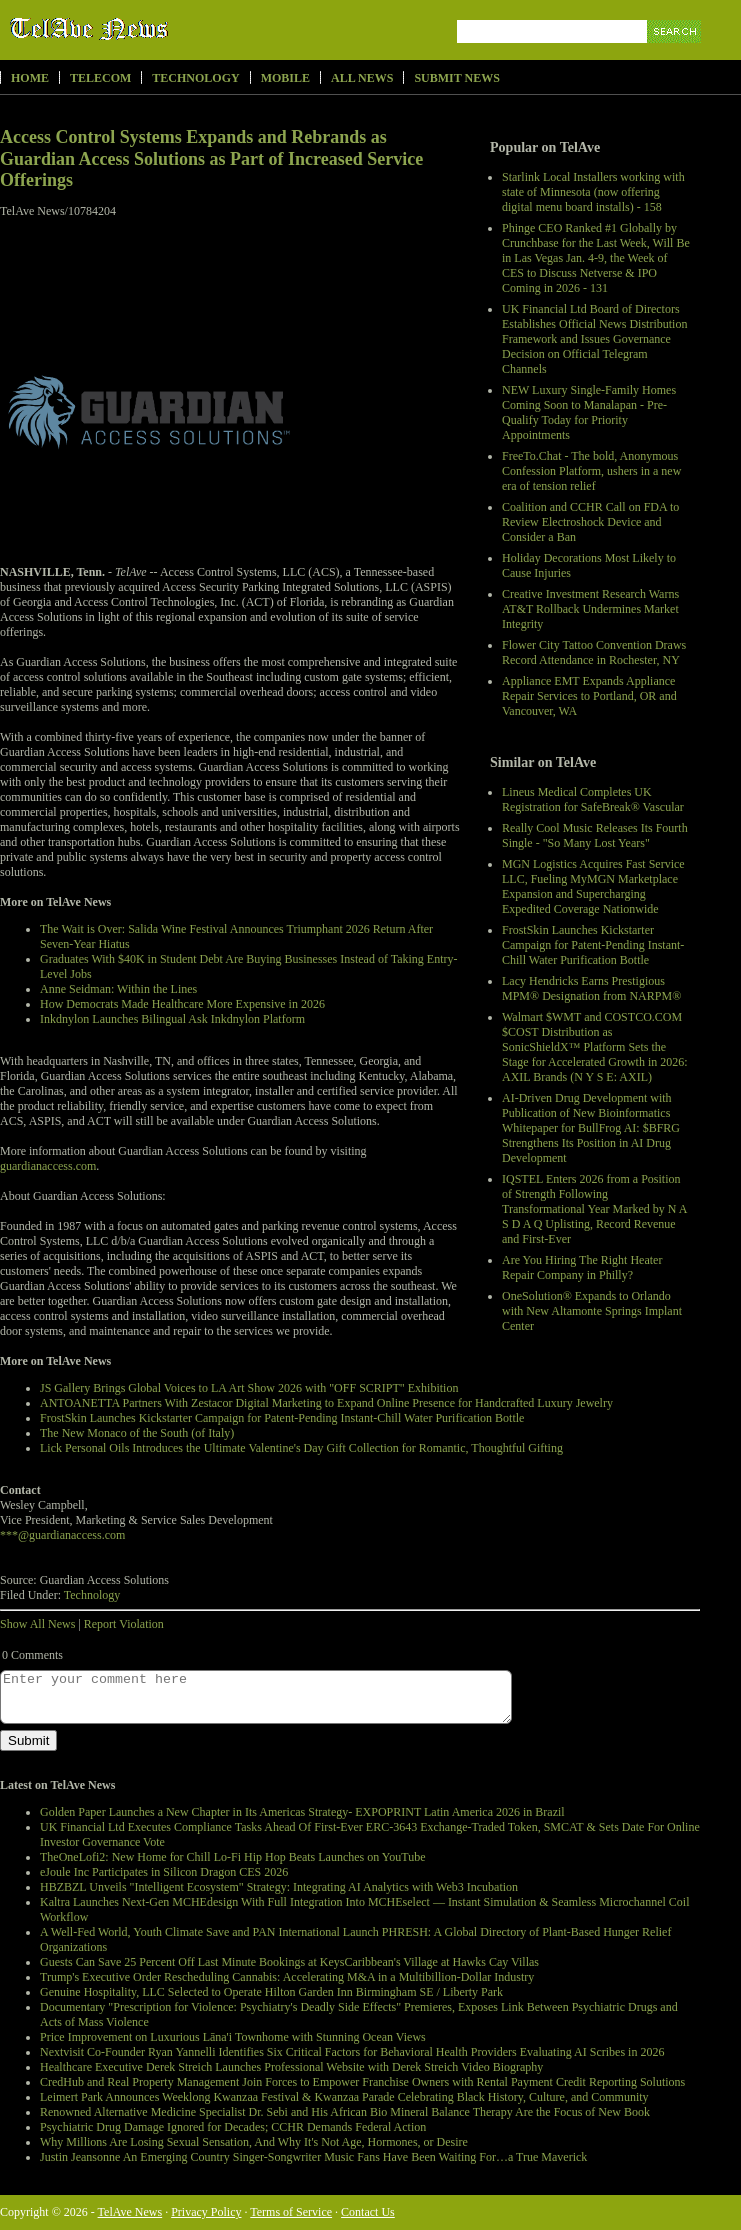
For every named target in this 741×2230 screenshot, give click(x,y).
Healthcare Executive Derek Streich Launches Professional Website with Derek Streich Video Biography (291, 2067)
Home (30, 78)
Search (675, 54)
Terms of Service (291, 2212)
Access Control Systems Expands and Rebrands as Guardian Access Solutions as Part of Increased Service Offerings (211, 158)
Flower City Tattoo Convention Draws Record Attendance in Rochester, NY (594, 652)
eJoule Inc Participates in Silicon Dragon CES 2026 (164, 1872)
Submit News (456, 78)
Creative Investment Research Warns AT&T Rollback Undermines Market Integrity (590, 609)
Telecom (100, 78)
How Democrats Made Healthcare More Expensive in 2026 (182, 1004)
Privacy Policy (206, 2212)
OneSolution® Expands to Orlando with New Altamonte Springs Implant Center (592, 1311)
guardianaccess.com (48, 1166)
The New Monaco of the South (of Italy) (137, 1433)
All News (362, 78)
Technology (195, 78)
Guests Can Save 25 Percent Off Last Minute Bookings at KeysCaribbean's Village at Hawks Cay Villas (289, 1962)
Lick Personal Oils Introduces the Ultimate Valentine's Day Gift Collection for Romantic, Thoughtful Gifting (301, 1448)
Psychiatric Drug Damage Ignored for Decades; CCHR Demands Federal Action (233, 2127)
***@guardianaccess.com (62, 1535)
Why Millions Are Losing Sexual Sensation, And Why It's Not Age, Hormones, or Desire (254, 2142)
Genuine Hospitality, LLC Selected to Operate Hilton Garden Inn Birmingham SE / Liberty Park (271, 1992)
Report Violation (124, 1624)
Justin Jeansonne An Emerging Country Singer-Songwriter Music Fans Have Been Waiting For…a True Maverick (313, 2157)
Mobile (285, 78)
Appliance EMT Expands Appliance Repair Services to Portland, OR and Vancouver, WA (589, 696)
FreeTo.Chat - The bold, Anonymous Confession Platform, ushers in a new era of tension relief (591, 471)
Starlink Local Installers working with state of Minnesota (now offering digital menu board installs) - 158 (593, 192)
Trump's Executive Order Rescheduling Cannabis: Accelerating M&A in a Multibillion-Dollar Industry (287, 1977)
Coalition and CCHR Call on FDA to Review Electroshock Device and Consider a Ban (590, 522)
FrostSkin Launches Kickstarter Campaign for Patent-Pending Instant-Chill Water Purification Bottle (593, 945)
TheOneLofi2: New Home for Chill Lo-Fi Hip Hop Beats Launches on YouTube (233, 1857)
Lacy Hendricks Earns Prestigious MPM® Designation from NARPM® (591, 988)
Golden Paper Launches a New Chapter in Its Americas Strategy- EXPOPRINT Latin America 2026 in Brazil (302, 1812)
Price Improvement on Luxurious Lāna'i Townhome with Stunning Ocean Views (233, 2037)
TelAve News (147, 29)
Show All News (37, 1624)
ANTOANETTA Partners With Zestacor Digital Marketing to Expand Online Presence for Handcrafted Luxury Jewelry (326, 1403)
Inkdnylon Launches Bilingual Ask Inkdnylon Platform (172, 1019)
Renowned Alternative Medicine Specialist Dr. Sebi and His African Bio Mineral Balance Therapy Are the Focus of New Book (345, 2112)
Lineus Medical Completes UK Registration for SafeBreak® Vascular (593, 799)
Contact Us (368, 2212)
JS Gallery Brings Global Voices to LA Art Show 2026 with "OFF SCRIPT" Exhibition (249, 1388)
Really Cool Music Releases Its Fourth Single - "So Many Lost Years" (595, 835)
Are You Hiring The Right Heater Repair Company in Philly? (582, 1267)
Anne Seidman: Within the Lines (118, 989)
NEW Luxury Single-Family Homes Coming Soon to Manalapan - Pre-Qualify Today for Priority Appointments (589, 412)
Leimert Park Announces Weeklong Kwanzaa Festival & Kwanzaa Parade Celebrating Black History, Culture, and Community (344, 2097)
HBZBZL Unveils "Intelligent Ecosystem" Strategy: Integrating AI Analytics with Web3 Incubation (279, 1887)
